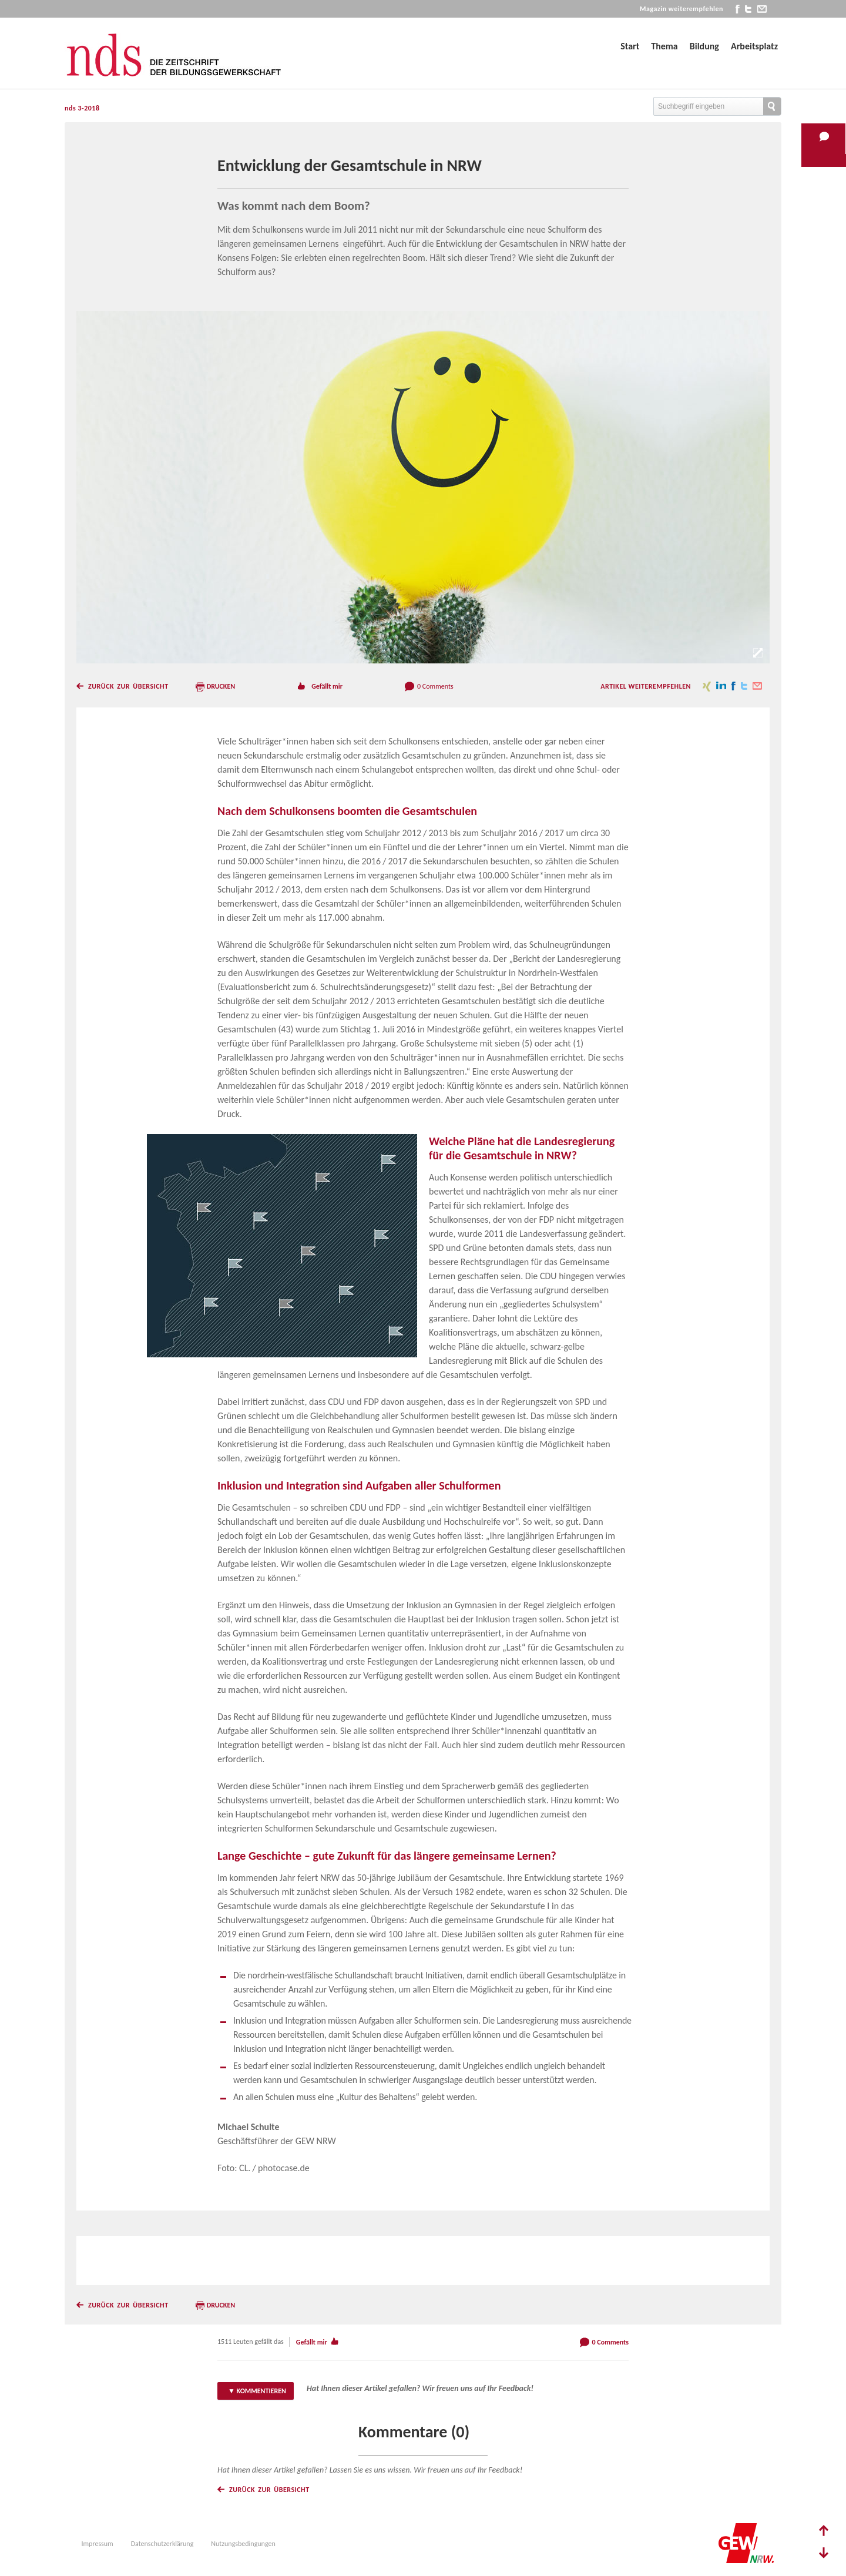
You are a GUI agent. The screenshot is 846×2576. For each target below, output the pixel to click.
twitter (748, 9)
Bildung (704, 46)
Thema (664, 46)
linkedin (721, 686)
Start (629, 46)
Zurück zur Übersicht (128, 686)
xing (707, 686)
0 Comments (435, 686)
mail (762, 9)
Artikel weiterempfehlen (645, 686)
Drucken (221, 686)
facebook (738, 9)
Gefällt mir (327, 686)
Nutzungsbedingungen (243, 2544)
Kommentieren (261, 2391)
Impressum (97, 2544)
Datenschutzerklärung (162, 2544)
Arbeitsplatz (754, 46)
